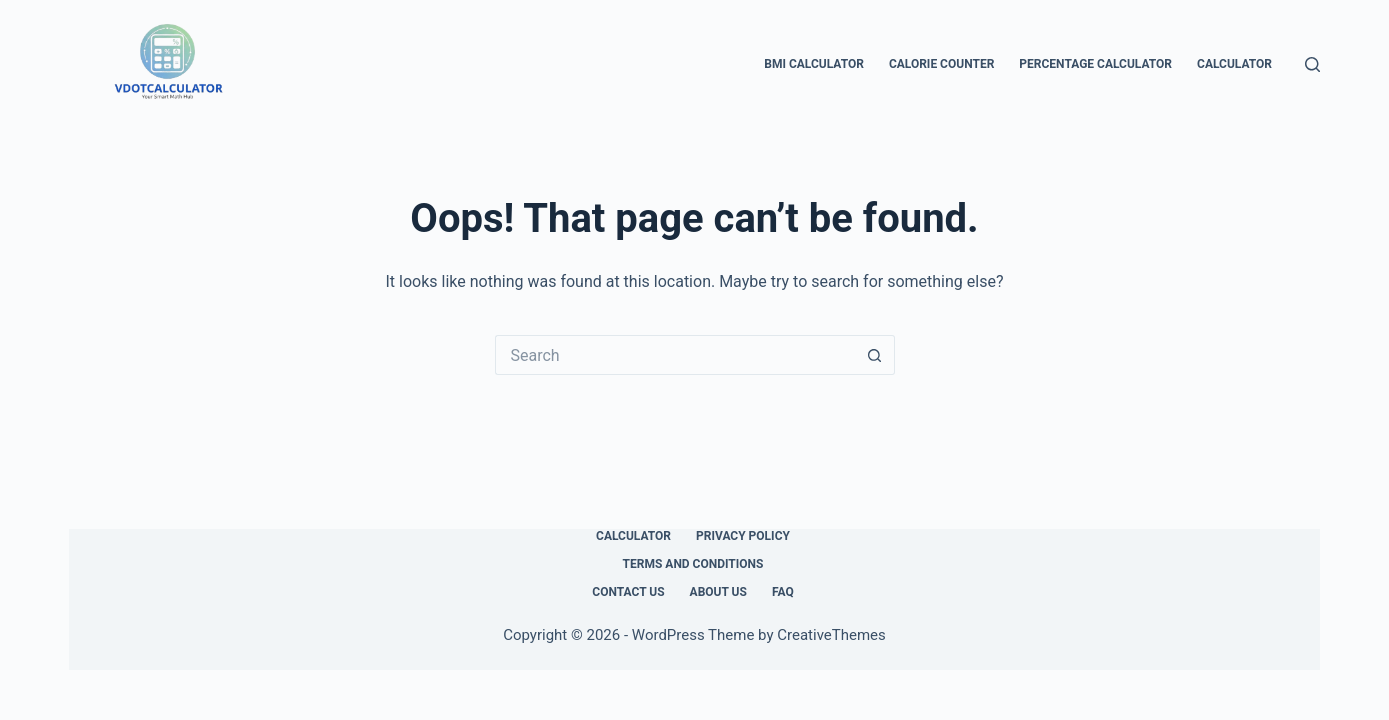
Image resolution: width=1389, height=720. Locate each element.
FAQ (783, 592)
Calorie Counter (941, 64)
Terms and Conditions (693, 564)
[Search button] (875, 355)
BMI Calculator (814, 64)
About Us (718, 592)
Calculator (1234, 64)
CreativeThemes (831, 635)
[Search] (1312, 64)
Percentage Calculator (1095, 64)
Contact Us (628, 592)
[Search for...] (675, 355)
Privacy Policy (743, 536)
